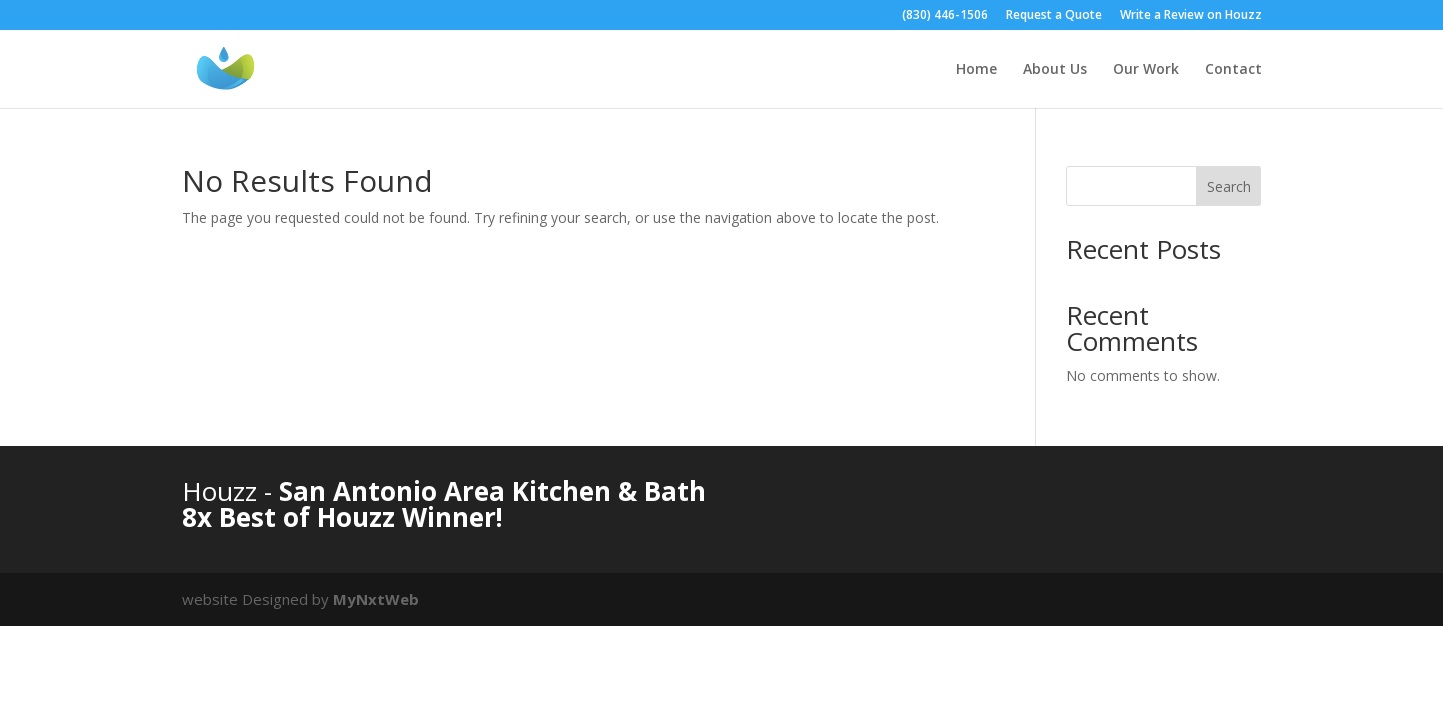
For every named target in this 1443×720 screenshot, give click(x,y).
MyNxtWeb (376, 599)
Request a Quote (1054, 16)
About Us (1055, 70)
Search (1229, 186)
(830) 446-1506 (945, 16)
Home (976, 70)
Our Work (1146, 70)
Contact (1233, 70)
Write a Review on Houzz (1191, 16)
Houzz (223, 491)
